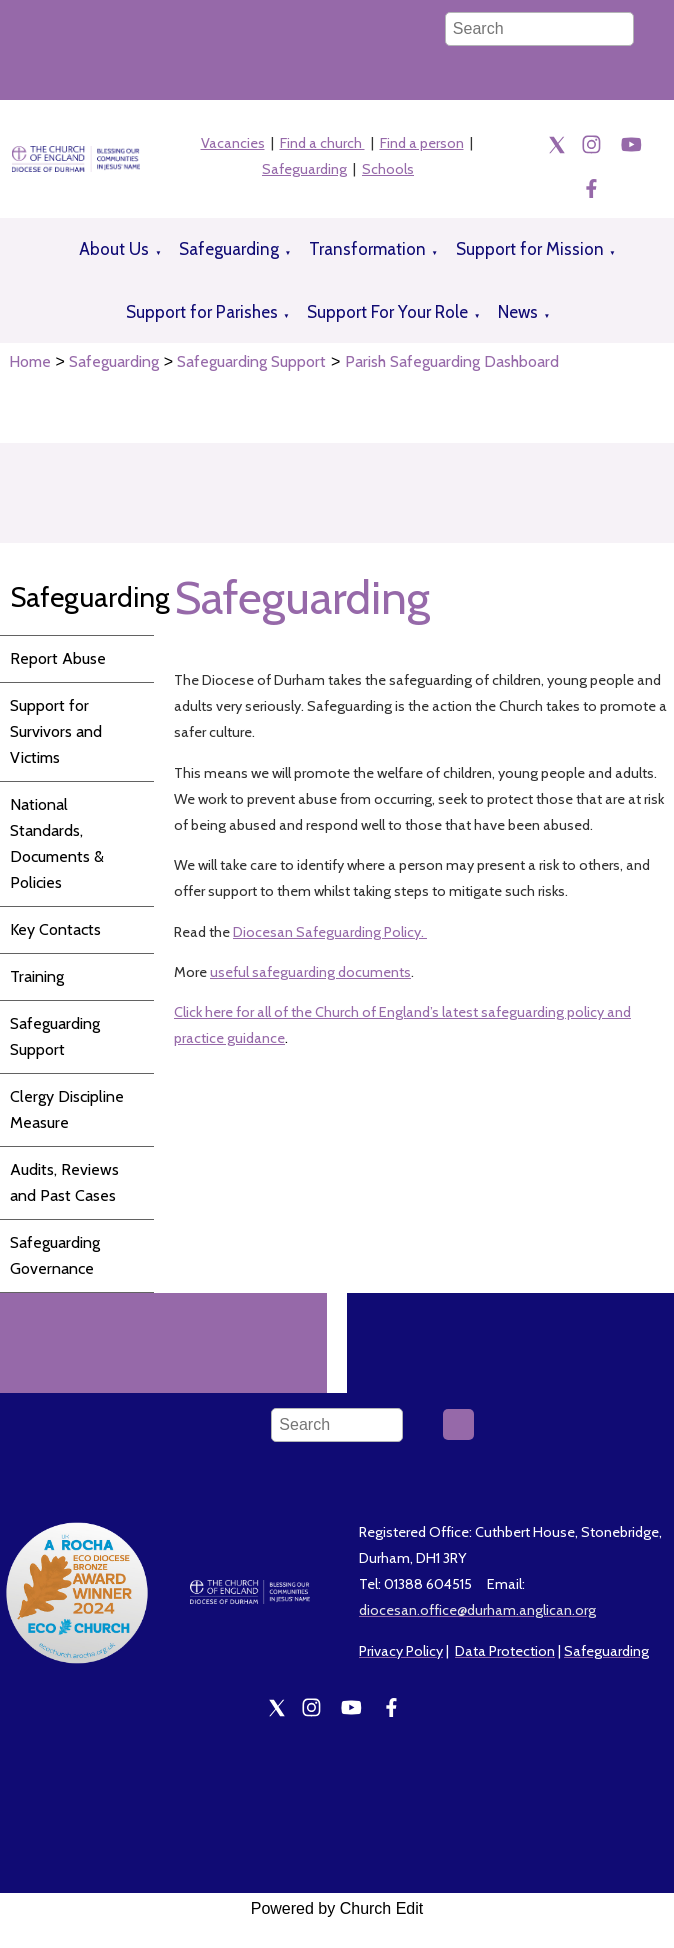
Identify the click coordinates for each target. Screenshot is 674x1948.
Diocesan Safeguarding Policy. (330, 931)
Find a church (322, 143)
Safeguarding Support (251, 361)
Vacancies (233, 143)
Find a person (422, 143)
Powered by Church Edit (337, 1908)
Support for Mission (530, 249)
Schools (388, 169)
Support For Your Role (387, 312)
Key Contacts (55, 929)
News (518, 312)
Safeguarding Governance (55, 1255)
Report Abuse (58, 658)
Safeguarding (304, 169)
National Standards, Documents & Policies (57, 843)
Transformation (367, 249)
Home (30, 361)
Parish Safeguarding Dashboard (452, 361)
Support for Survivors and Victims (56, 731)
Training (37, 976)
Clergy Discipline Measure (67, 1109)
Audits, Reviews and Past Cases (64, 1182)
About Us (114, 249)
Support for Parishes (202, 312)
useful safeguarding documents (310, 972)
